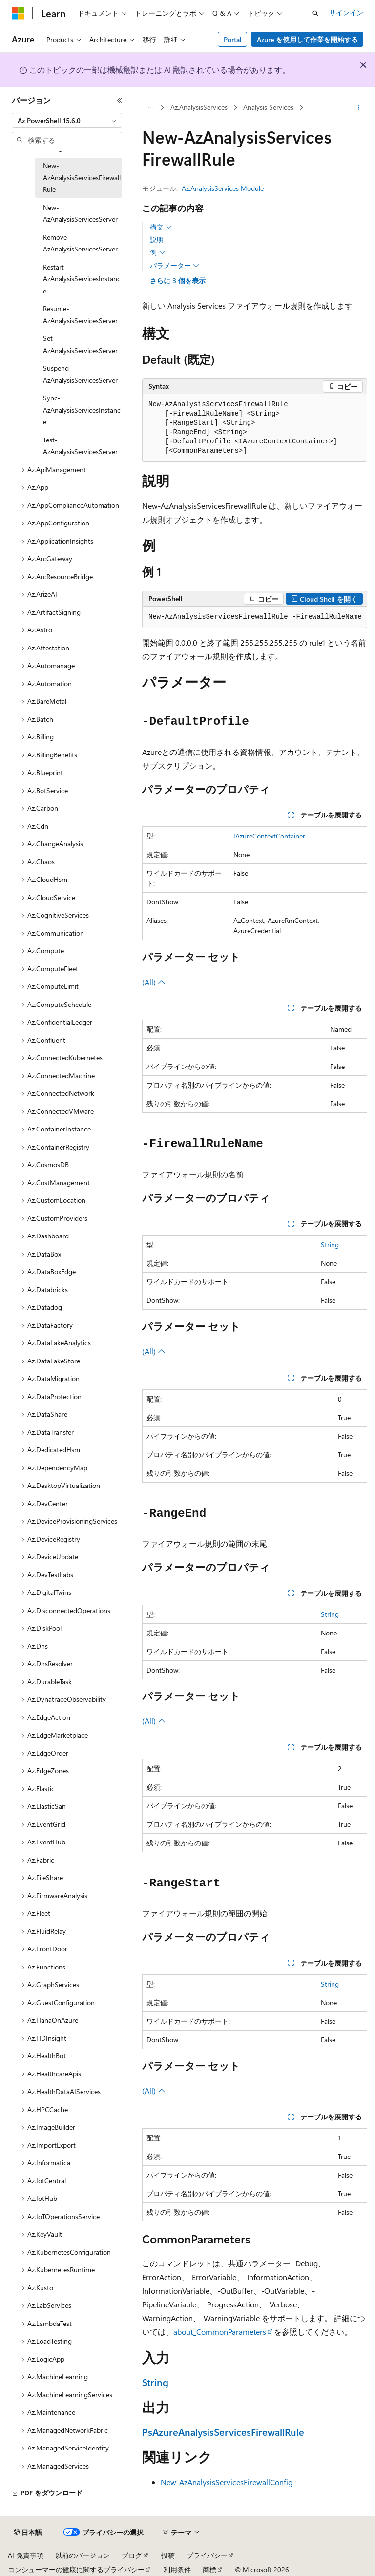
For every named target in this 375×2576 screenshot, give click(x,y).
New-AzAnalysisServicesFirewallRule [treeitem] (82, 177)
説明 (157, 239)
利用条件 (177, 2569)
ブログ (132, 2555)
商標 (209, 2569)
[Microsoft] (18, 13)
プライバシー (207, 2555)
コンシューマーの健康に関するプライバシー (76, 2569)
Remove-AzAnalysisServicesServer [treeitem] (80, 243)
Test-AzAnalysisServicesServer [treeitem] (80, 446)
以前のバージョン (82, 2555)
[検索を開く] (315, 13)
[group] (254, 617)
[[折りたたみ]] (119, 100)
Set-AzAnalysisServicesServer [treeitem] (80, 344)
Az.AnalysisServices (199, 107)
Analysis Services (268, 107)
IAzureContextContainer (269, 835)
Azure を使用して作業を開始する (307, 39)
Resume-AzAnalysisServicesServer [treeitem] (80, 314)
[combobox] (67, 120)
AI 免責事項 (25, 2555)
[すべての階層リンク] (150, 108)
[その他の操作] (358, 108)
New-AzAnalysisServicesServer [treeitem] (80, 213)
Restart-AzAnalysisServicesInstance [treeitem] (82, 278)
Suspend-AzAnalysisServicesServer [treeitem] (80, 374)
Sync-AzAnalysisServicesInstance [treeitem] (82, 409)
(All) (154, 982)
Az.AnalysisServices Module (223, 188)
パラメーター (175, 265)
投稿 (168, 2555)
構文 (161, 227)
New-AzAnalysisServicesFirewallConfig (226, 2482)
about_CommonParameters (219, 2331)
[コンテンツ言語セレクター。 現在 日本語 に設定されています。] (28, 2532)
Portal (233, 39)
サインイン (346, 12)
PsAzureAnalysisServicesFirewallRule (223, 2431)
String (330, 1244)
